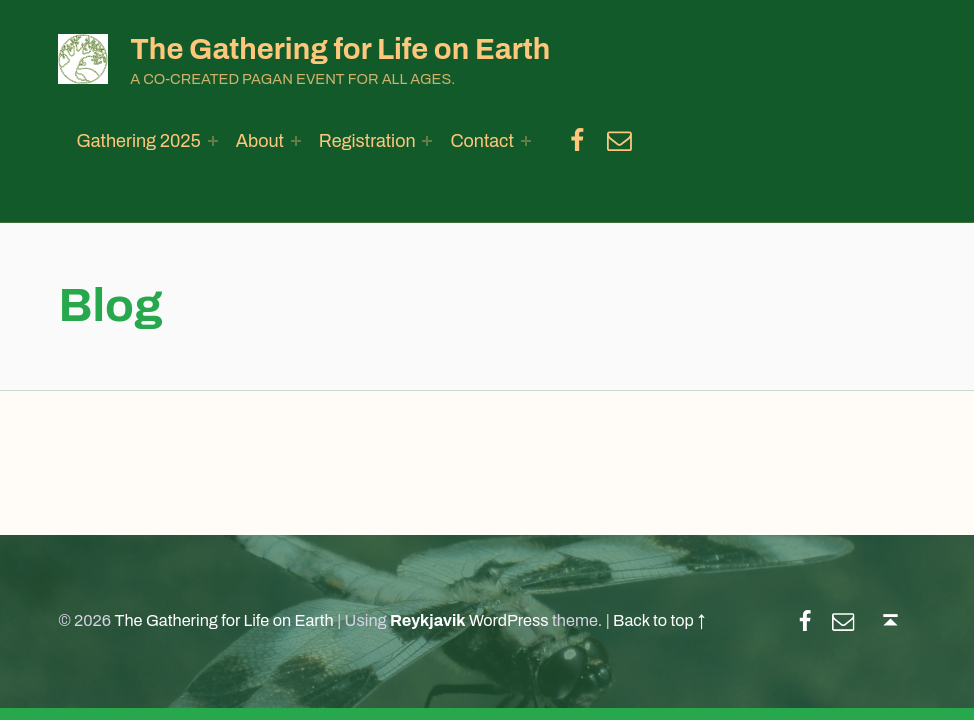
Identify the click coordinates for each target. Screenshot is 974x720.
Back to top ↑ (659, 620)
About (260, 141)
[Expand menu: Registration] (427, 141)
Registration (367, 141)
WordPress (509, 620)
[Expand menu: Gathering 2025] (213, 141)
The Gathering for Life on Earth (340, 49)
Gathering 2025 (138, 141)
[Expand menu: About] (296, 141)
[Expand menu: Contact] (526, 141)
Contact (481, 141)
